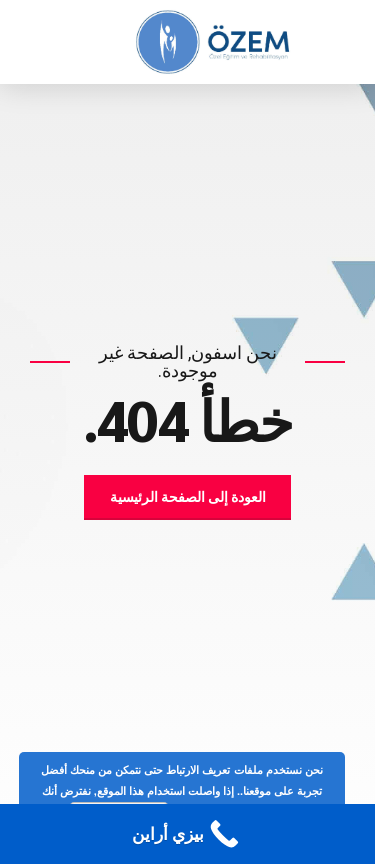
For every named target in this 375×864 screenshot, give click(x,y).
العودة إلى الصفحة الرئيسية (188, 497)
